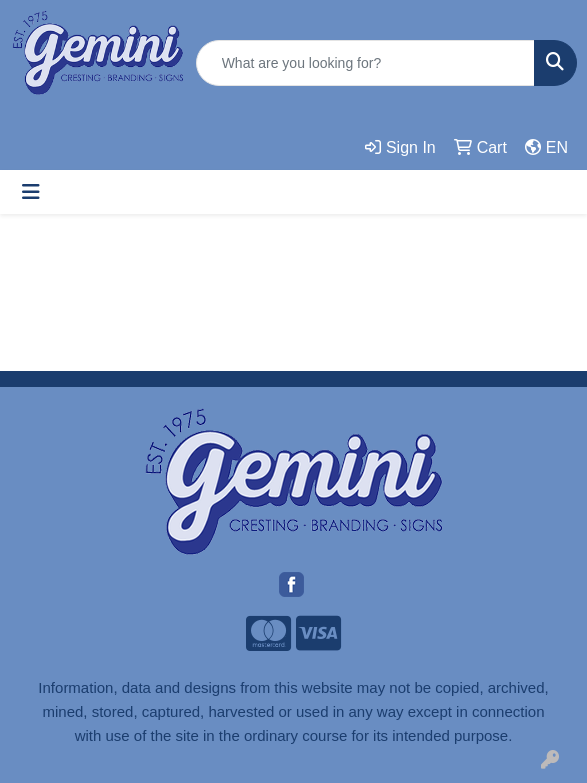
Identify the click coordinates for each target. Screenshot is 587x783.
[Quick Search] (365, 63)
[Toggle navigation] (31, 192)
